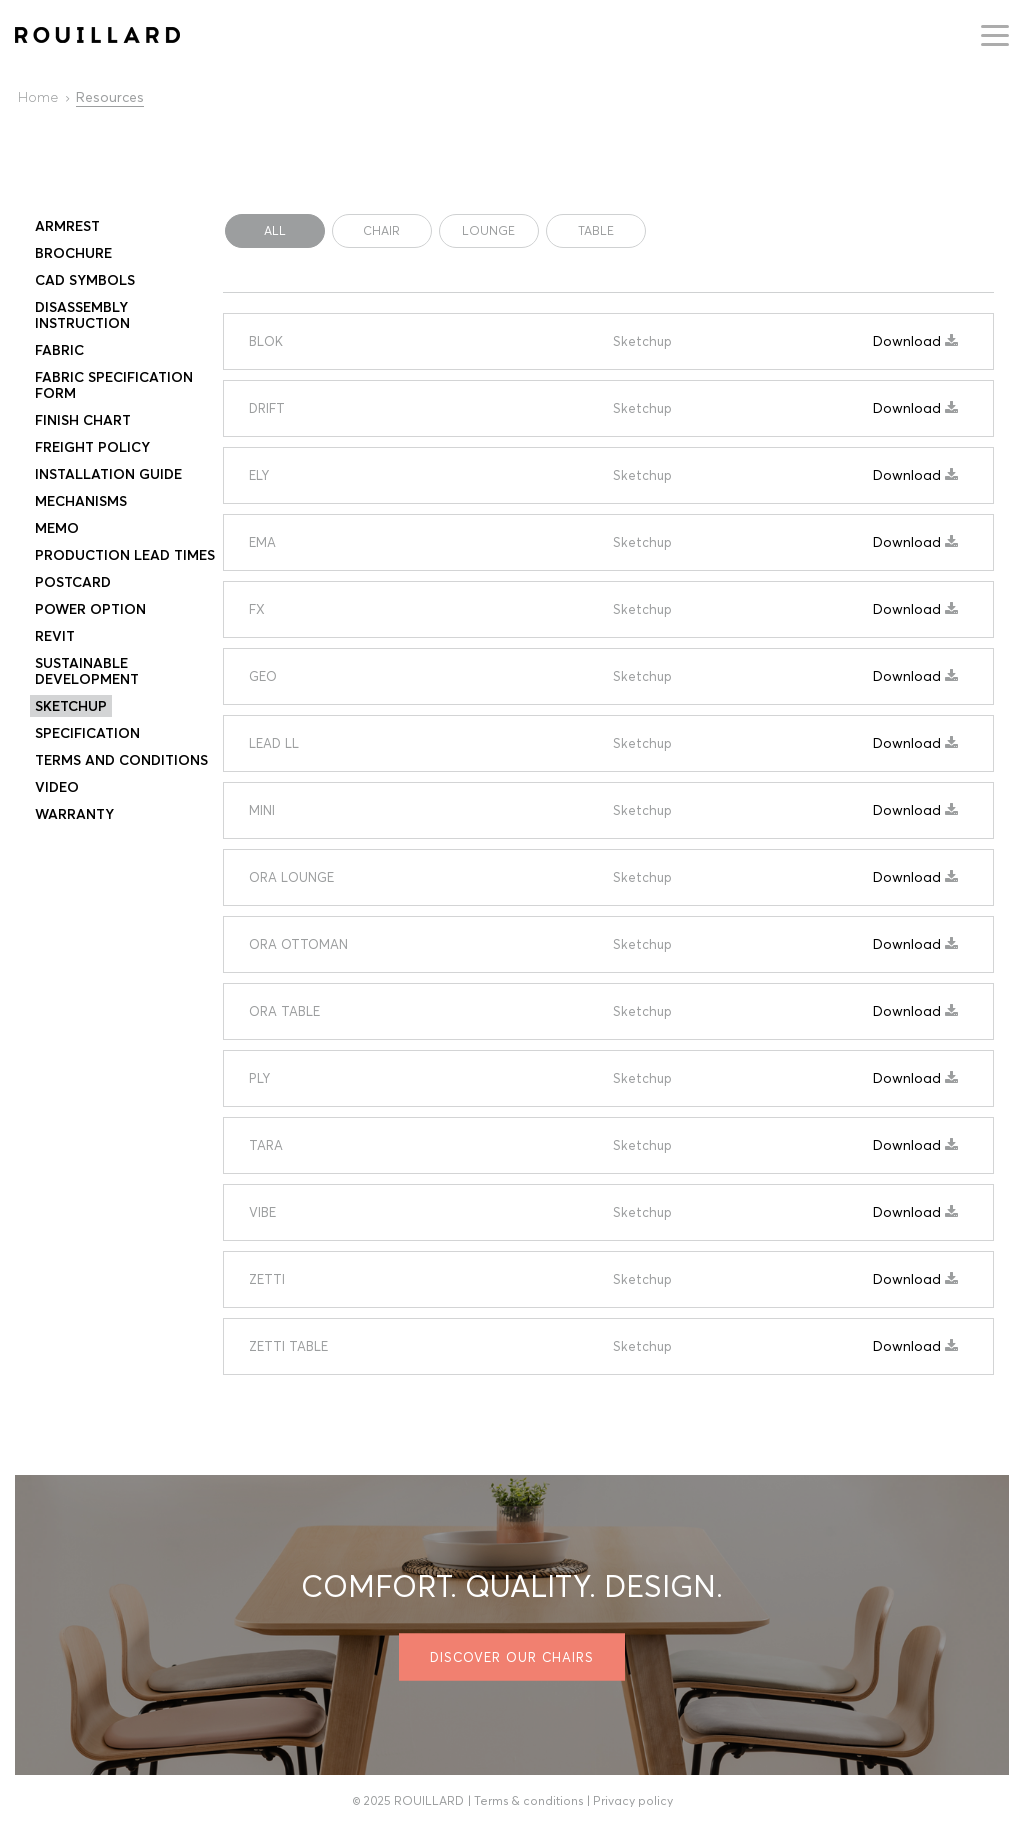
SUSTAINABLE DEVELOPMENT (87, 671)
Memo (57, 528)
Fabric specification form (114, 385)
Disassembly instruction (82, 315)
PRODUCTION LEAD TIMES (125, 555)
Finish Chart (83, 420)
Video (57, 787)
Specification (87, 733)
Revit (55, 636)
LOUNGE (488, 230)
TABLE (596, 230)
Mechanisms (81, 501)
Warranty (74, 814)
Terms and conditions (121, 760)
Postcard (73, 582)
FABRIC (59, 350)
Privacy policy (633, 1800)
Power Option (90, 609)
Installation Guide (108, 474)
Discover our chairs (512, 1657)
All (275, 230)
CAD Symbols (85, 280)
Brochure (73, 253)
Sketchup (71, 706)
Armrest (67, 226)
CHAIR (381, 230)
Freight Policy (92, 447)
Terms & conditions (528, 1800)
